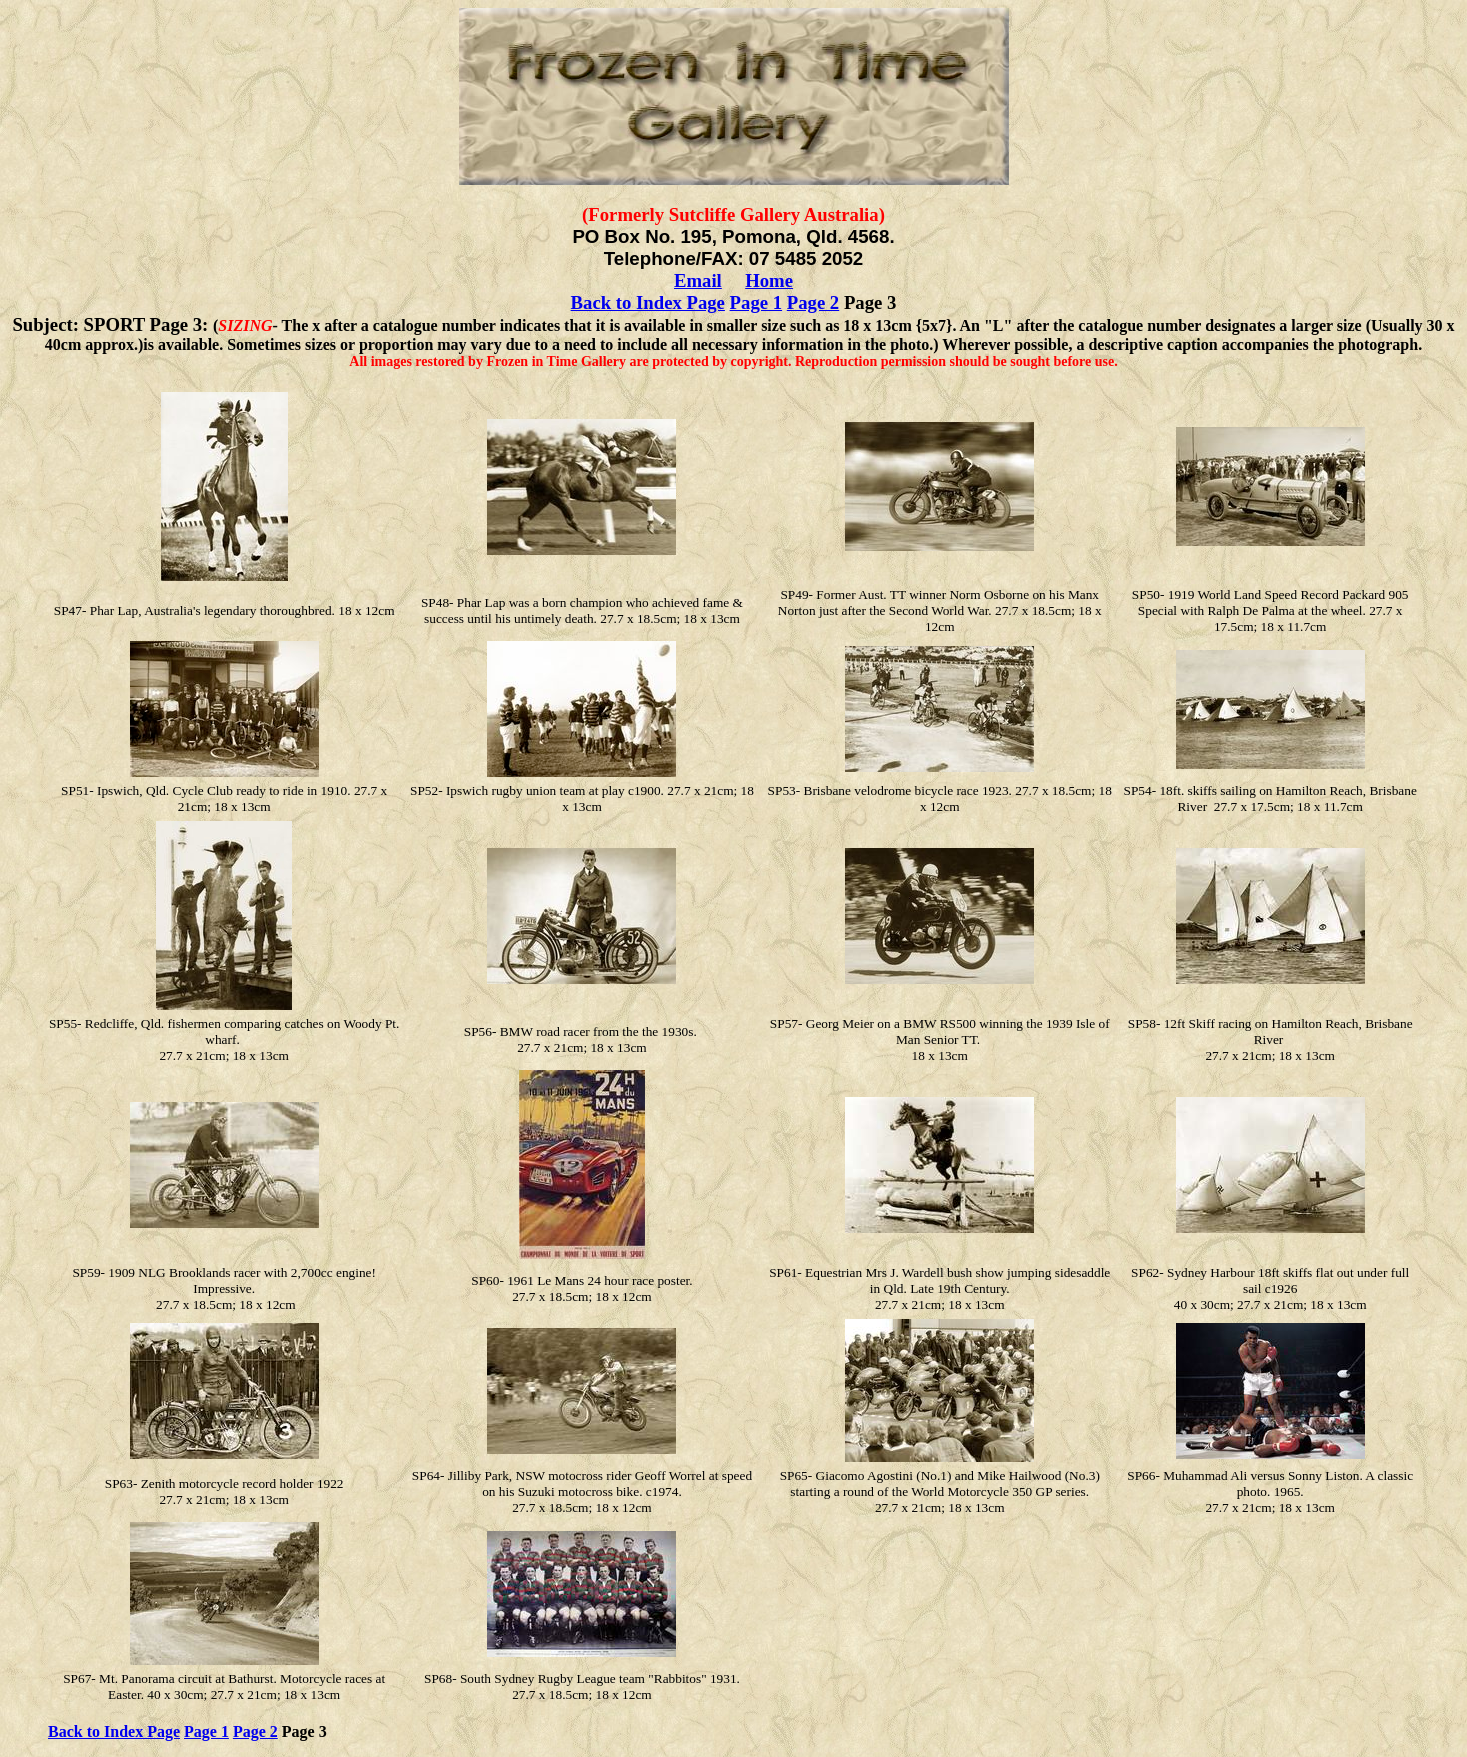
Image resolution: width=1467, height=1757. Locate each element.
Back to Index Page (648, 302)
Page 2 (813, 302)
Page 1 (756, 302)
